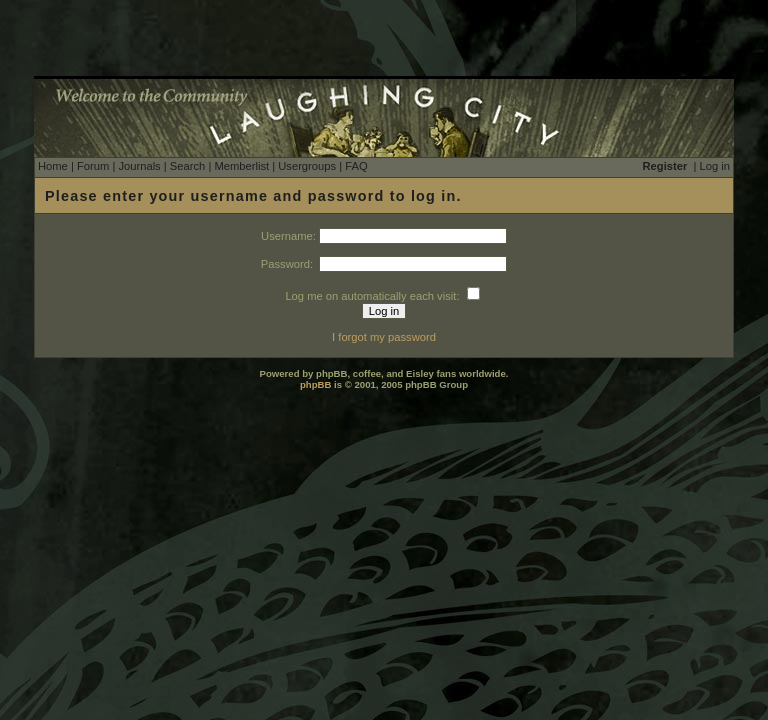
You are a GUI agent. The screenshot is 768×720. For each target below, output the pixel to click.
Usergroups (307, 166)
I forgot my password (384, 337)
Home (53, 166)
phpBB (315, 384)
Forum (93, 166)
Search (187, 166)
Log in (715, 166)
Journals (139, 166)
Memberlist (241, 166)
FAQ (356, 166)
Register (665, 166)
